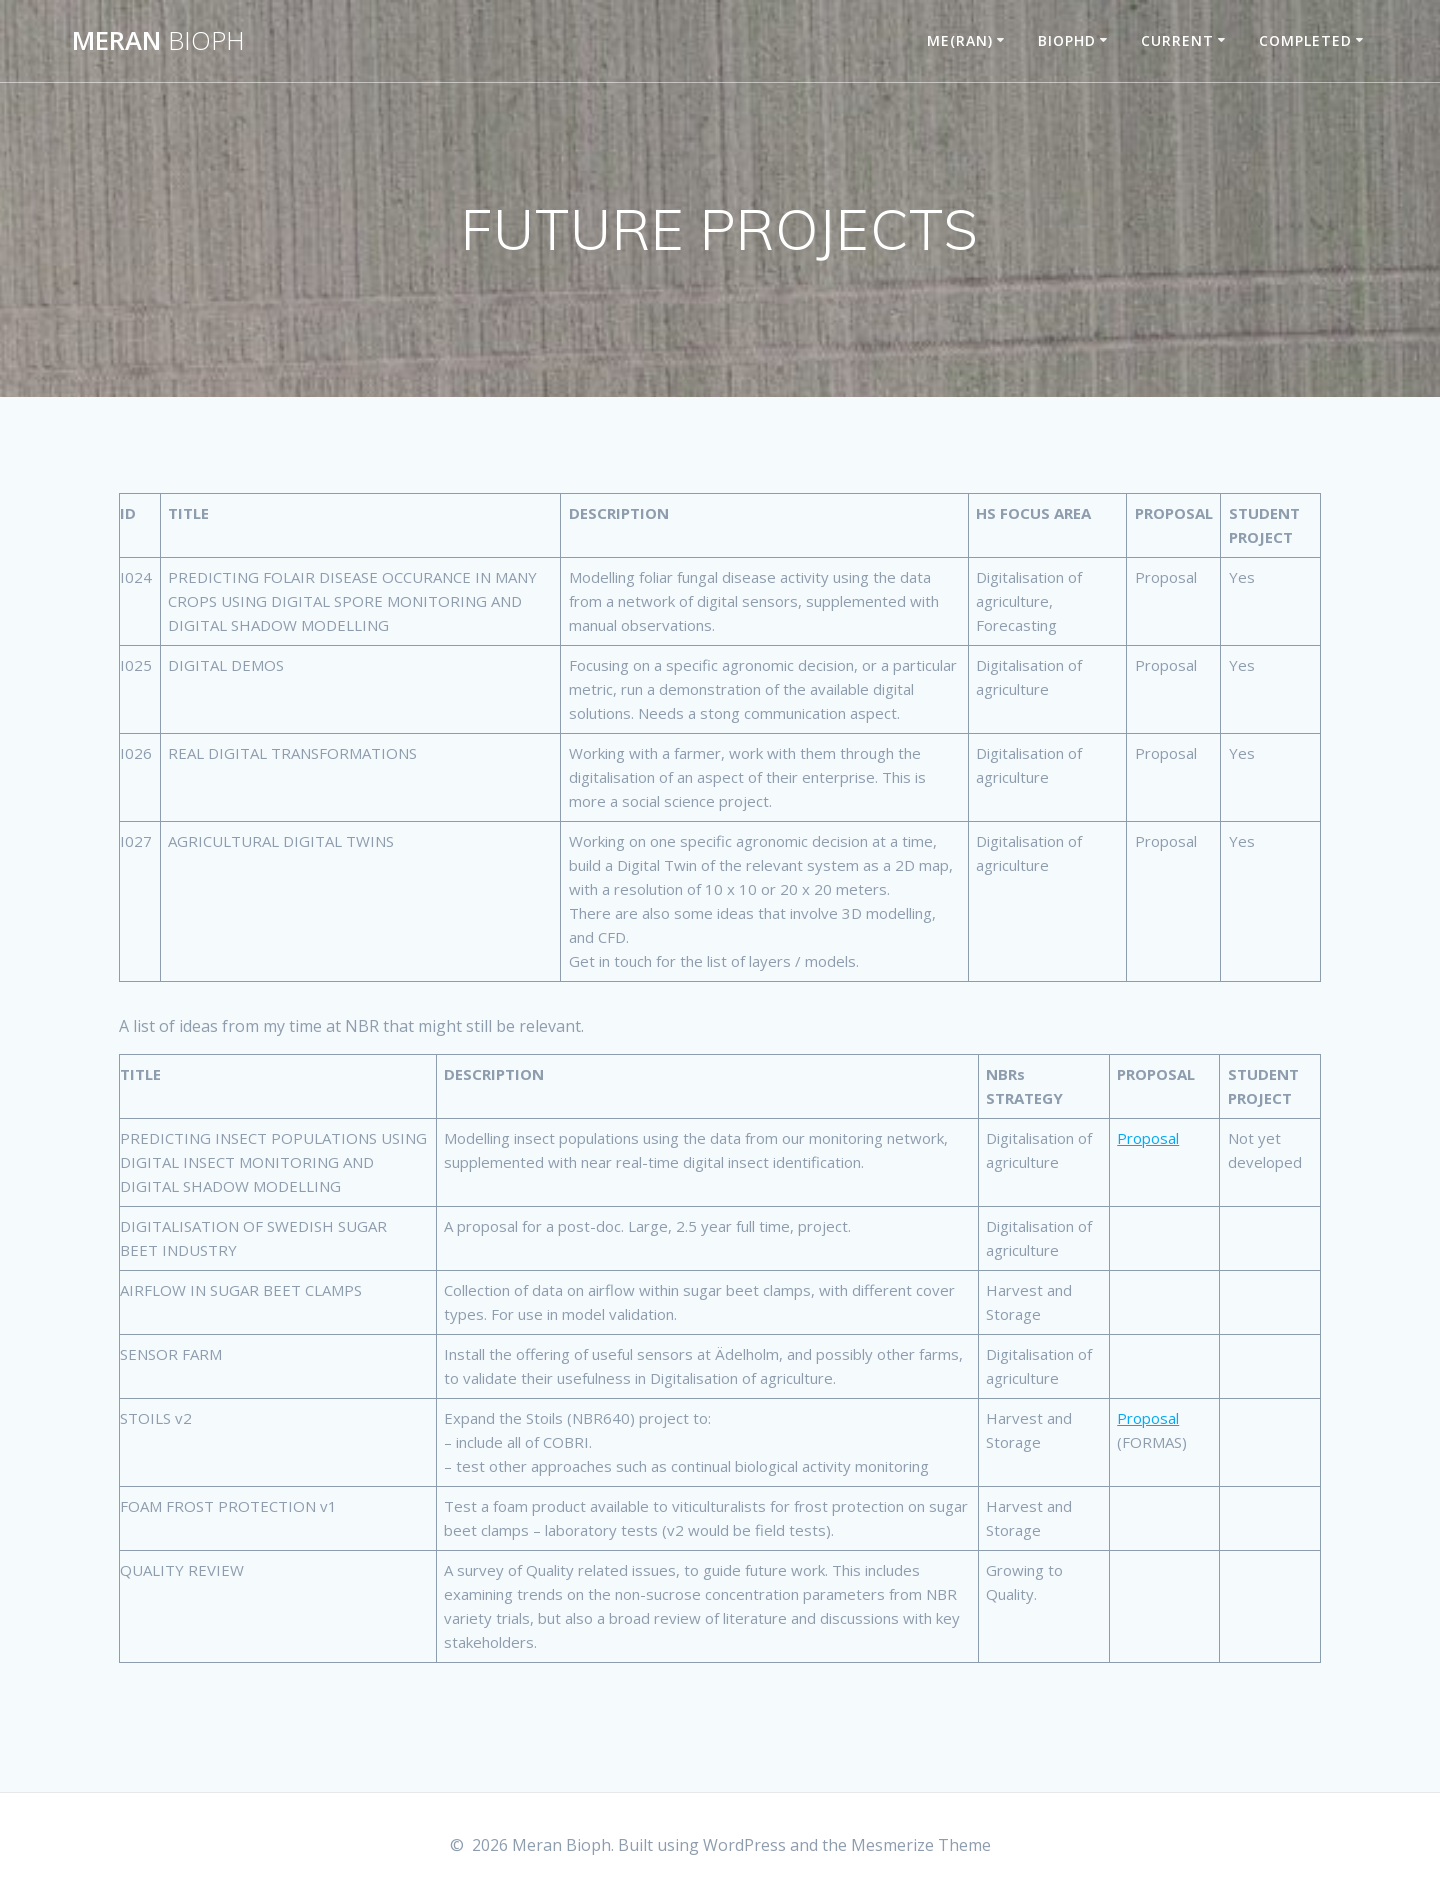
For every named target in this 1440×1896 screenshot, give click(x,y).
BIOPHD (1067, 40)
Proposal (1148, 1138)
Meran (158, 41)
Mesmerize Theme (921, 1845)
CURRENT (1177, 40)
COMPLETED (1305, 40)
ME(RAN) (960, 40)
